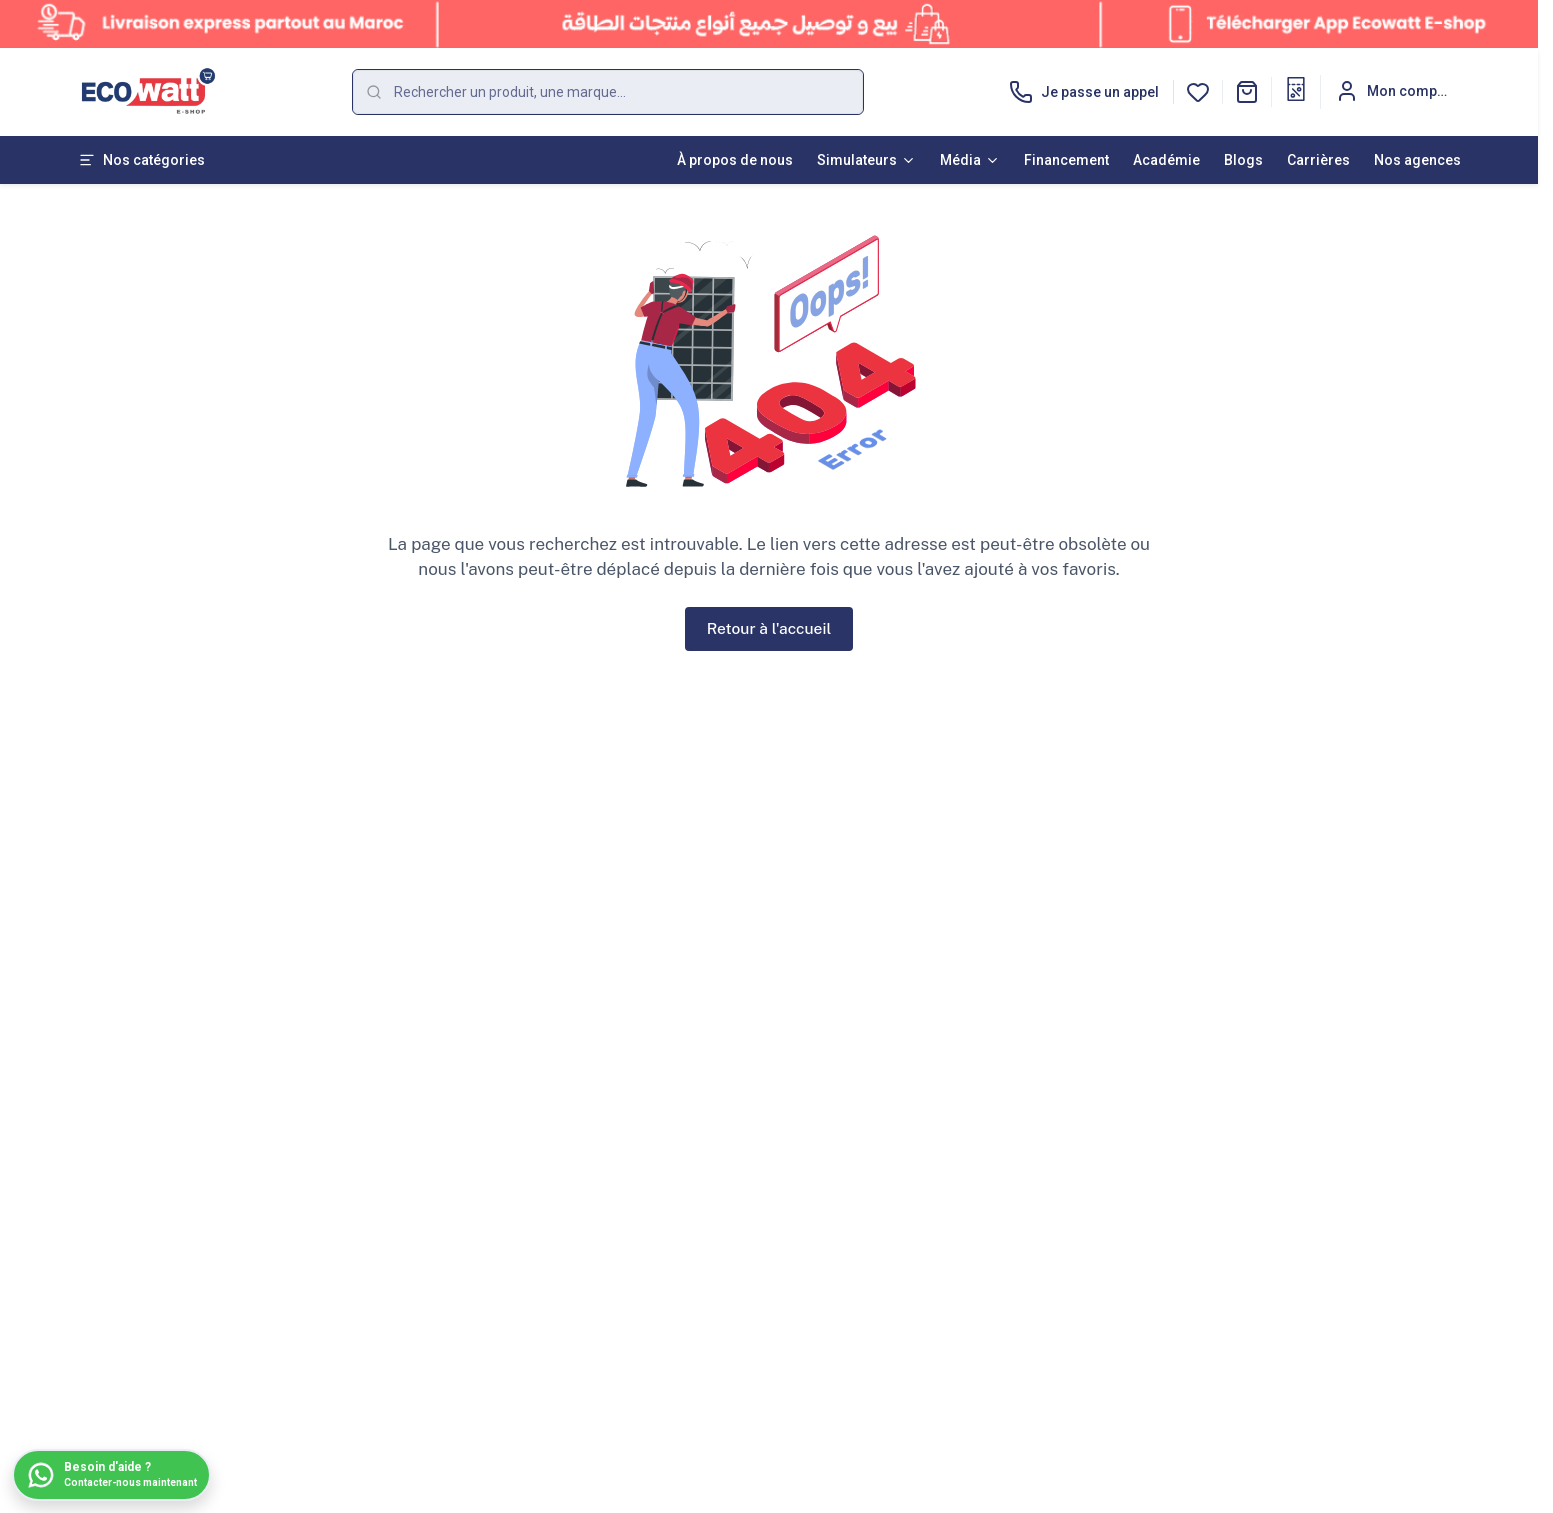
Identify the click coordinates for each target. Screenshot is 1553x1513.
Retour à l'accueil (769, 628)
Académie (1166, 160)
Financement (1066, 160)
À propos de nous (735, 160)
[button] (1247, 92)
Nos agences (1417, 160)
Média (970, 160)
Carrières (1318, 160)
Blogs (1243, 160)
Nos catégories (142, 160)
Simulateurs (866, 160)
